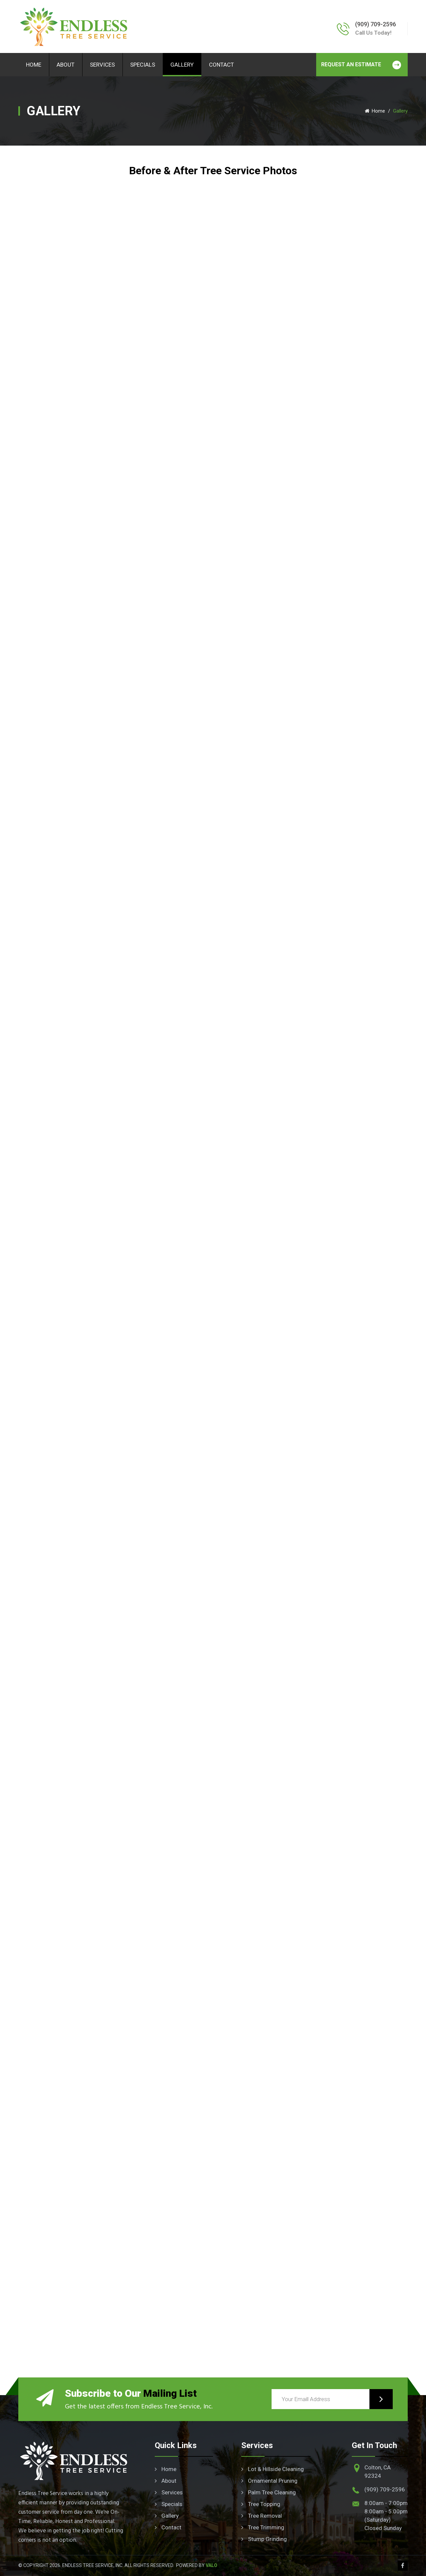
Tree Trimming (262, 2527)
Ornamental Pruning (269, 2480)
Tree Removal (261, 2515)
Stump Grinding (264, 2539)
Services (102, 64)
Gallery (182, 64)
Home (33, 64)
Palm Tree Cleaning (268, 2492)
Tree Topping (260, 2504)
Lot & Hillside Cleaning (272, 2469)
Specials (142, 64)
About (66, 64)
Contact (221, 64)
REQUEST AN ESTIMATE (364, 64)
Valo (211, 2565)
